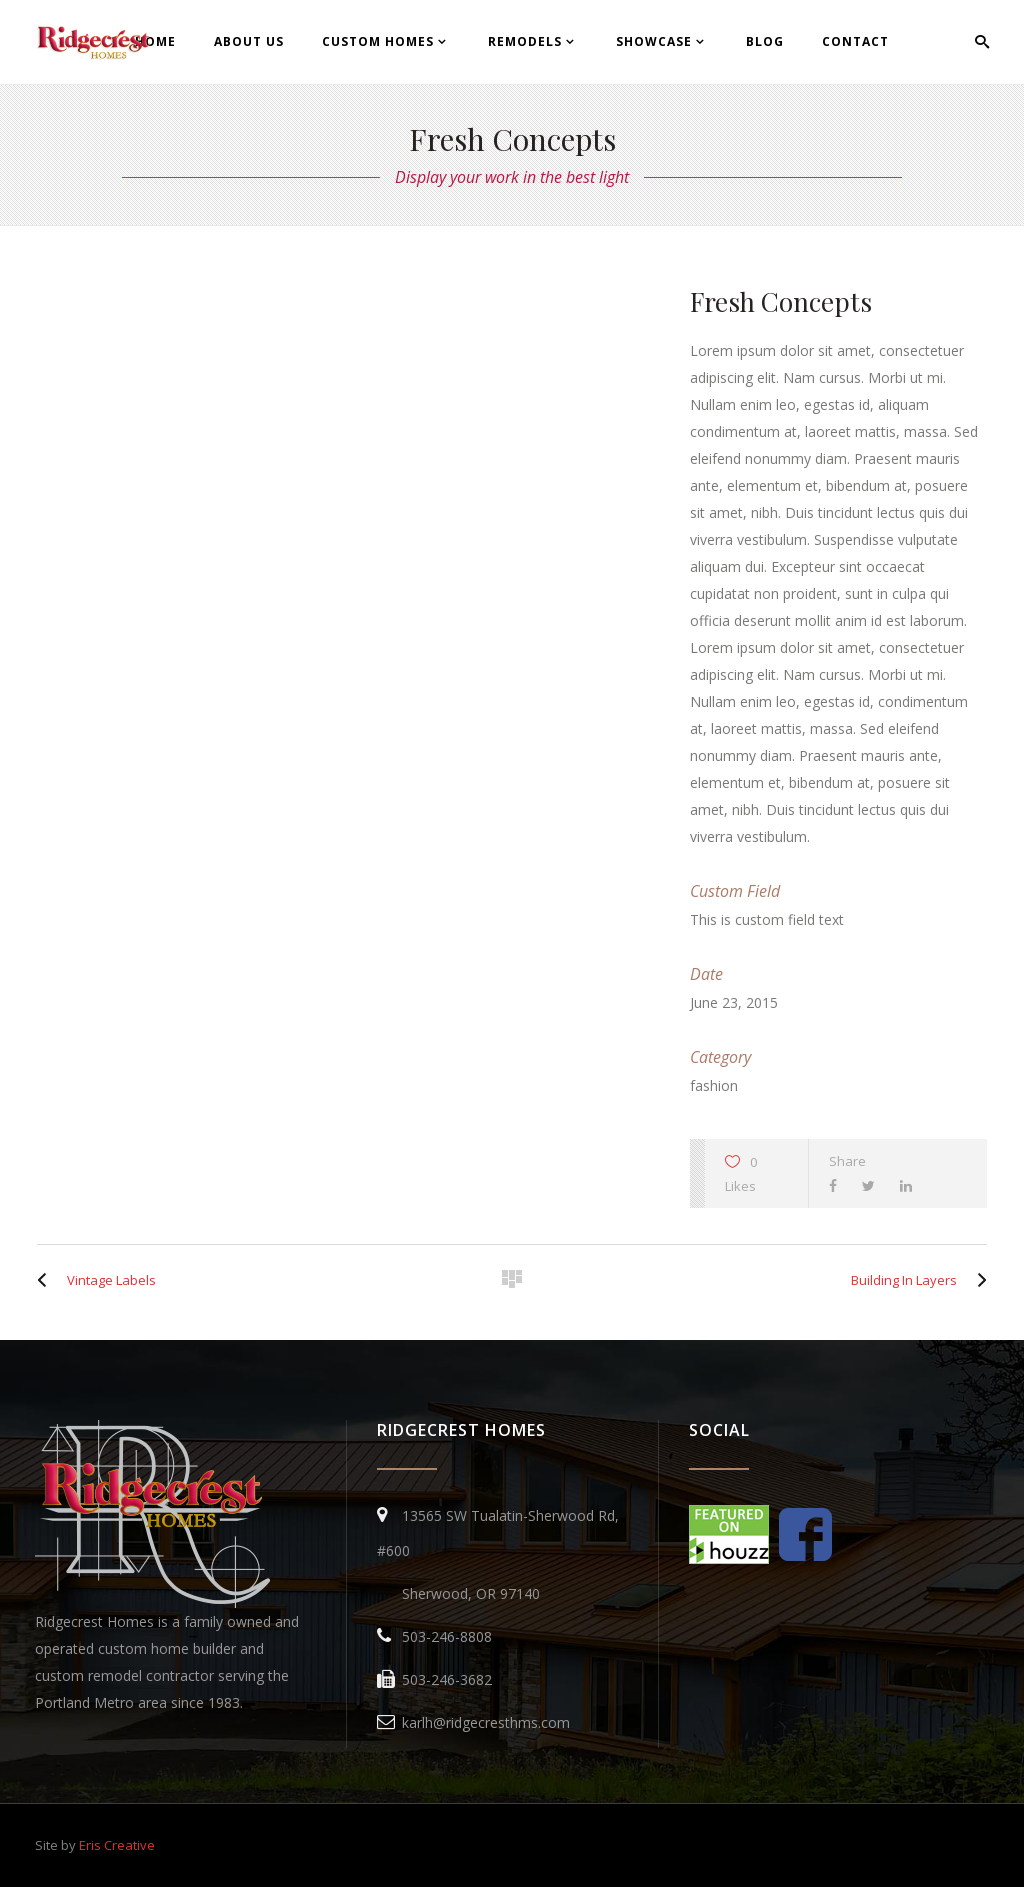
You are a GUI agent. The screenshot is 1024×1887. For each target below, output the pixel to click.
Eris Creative (117, 1845)
